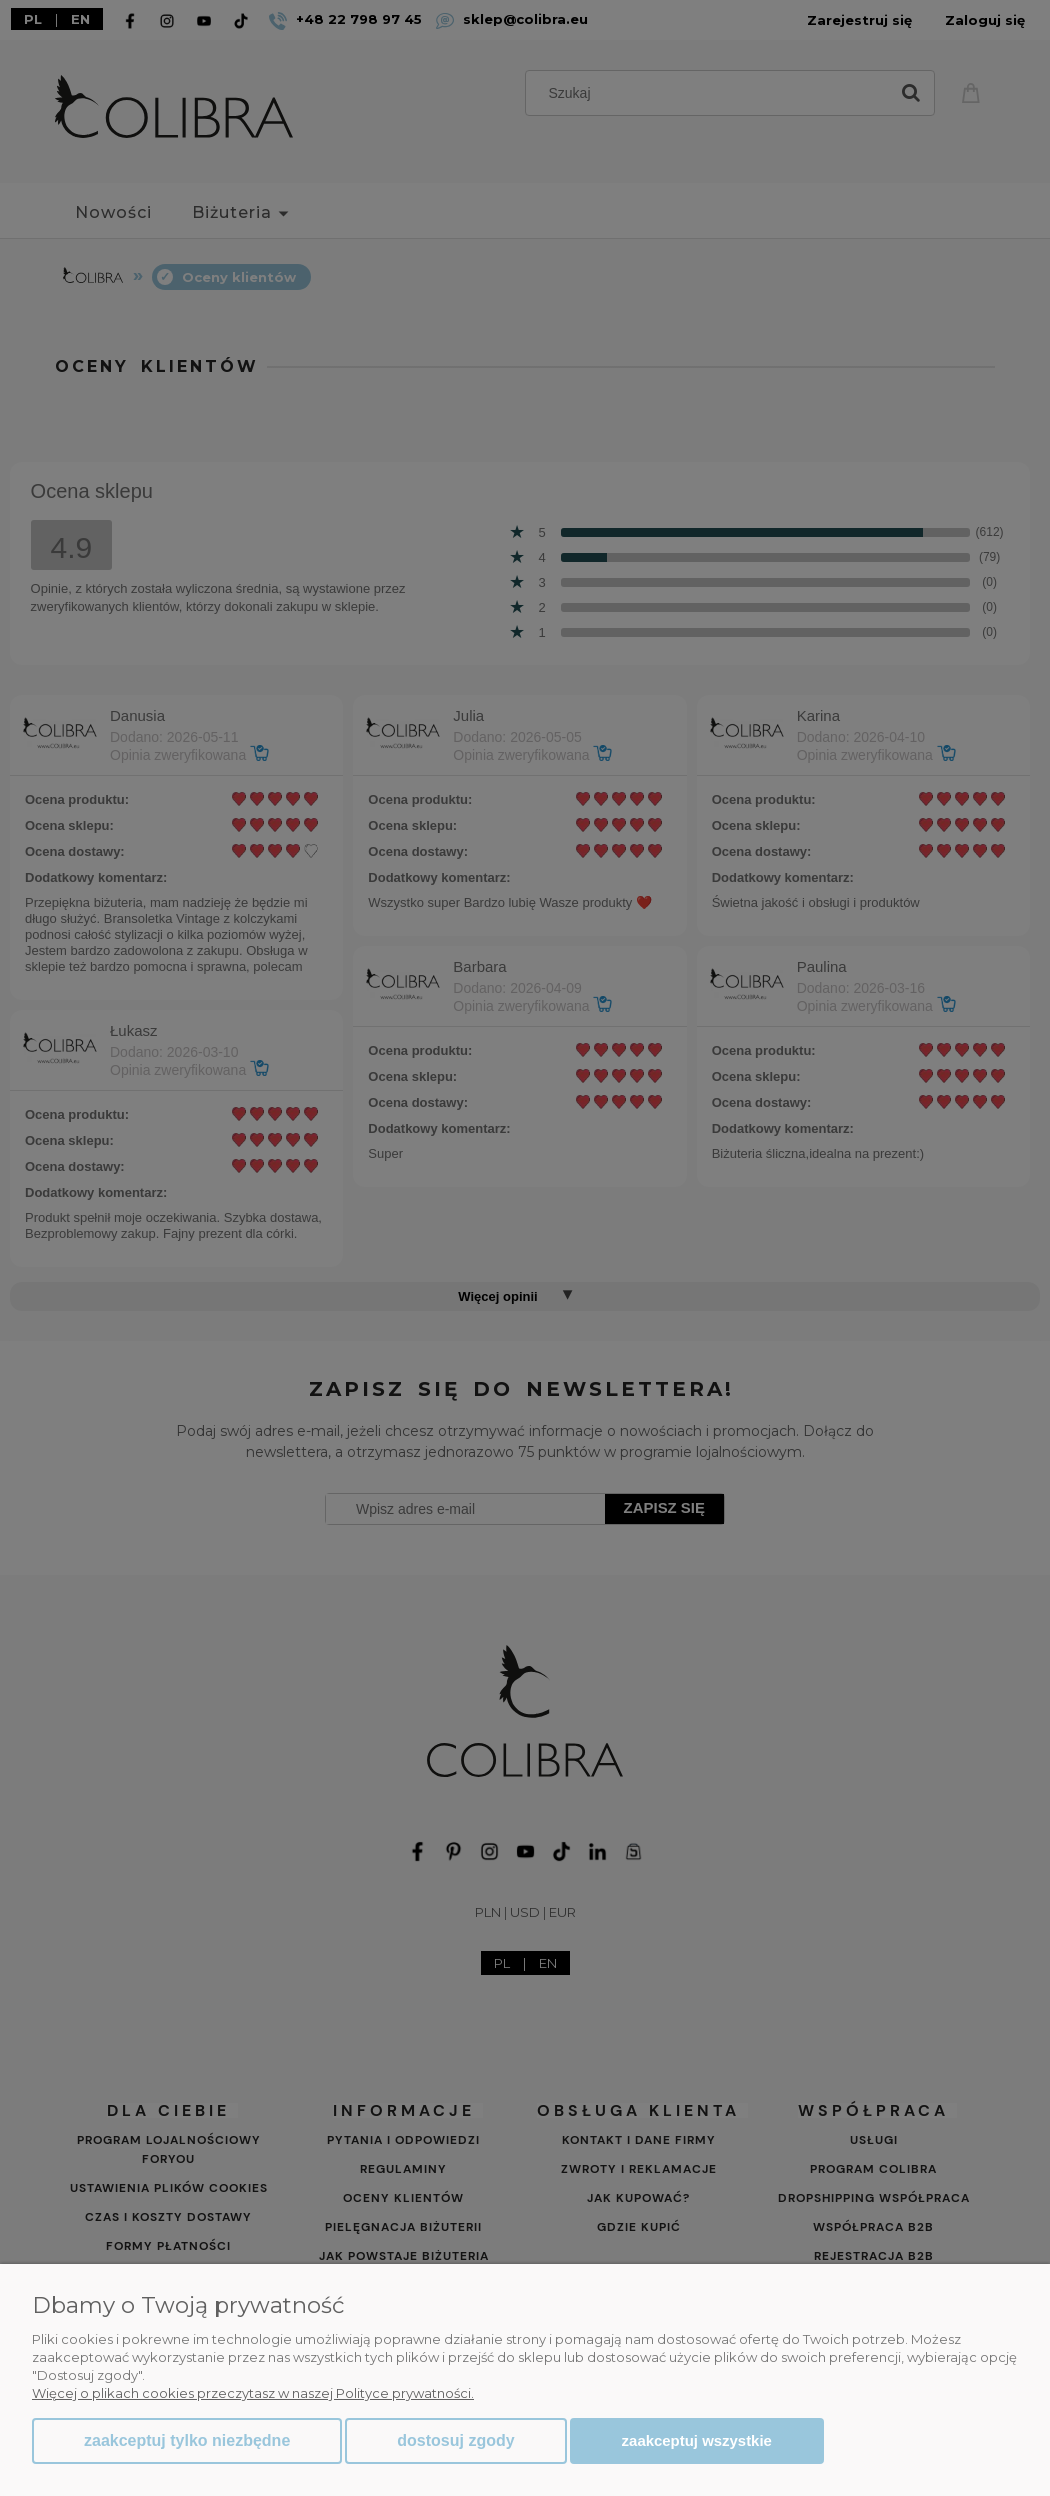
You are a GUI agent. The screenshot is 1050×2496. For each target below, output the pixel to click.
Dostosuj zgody (455, 2440)
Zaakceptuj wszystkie (697, 2440)
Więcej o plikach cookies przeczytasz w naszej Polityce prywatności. (253, 2393)
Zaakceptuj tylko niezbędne (187, 2440)
